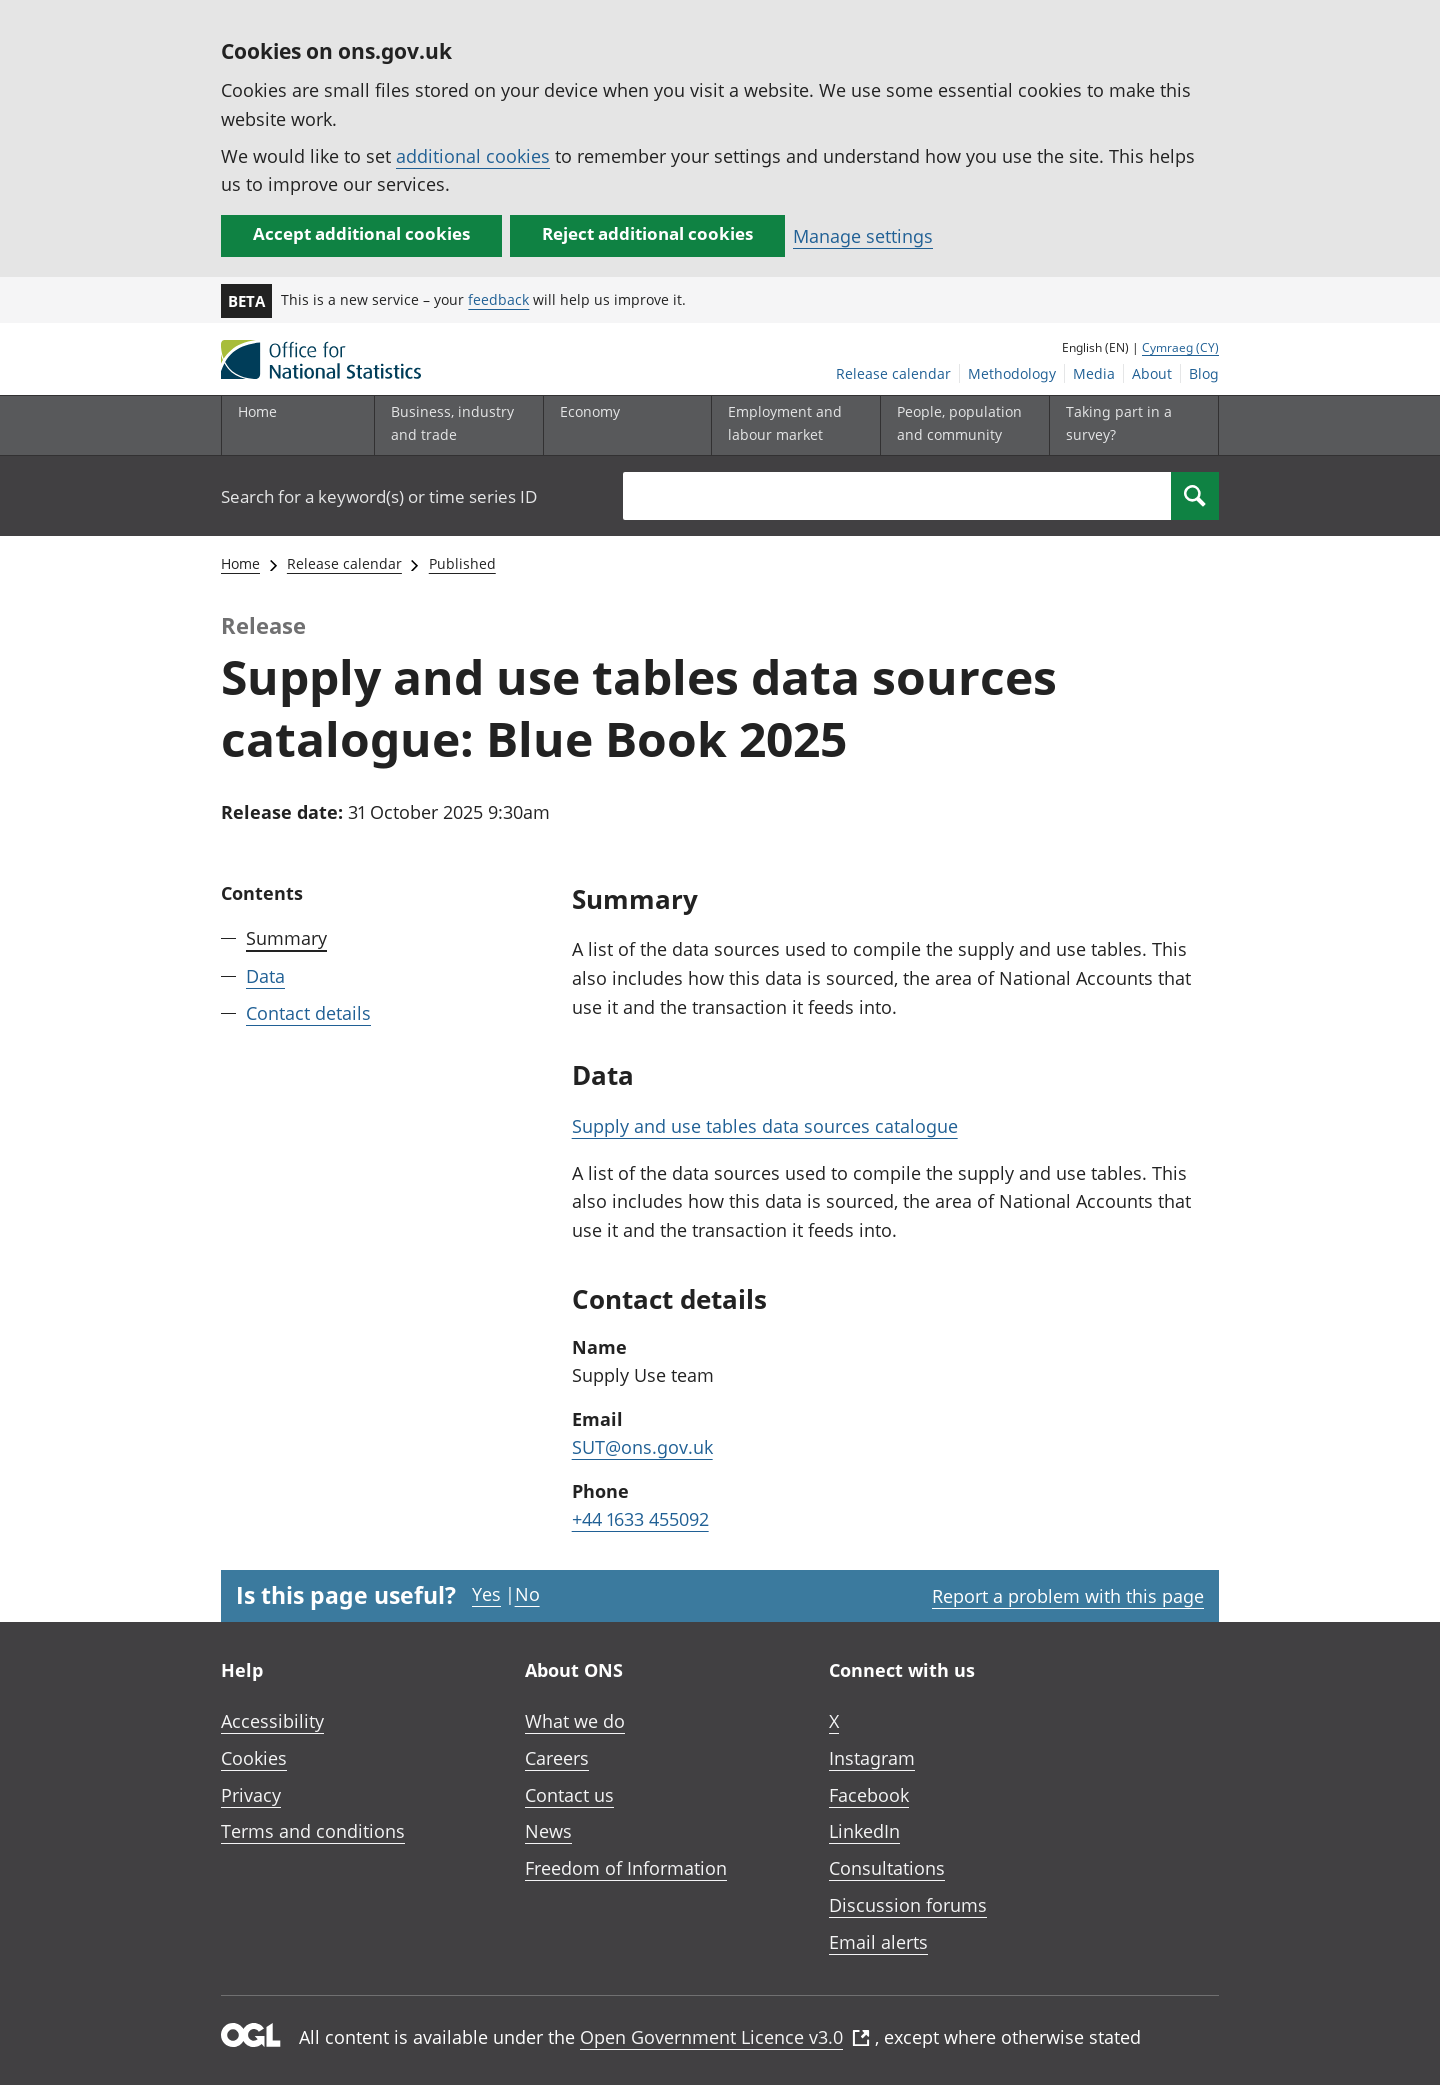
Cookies (254, 1758)
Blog (1204, 373)
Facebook (869, 1795)
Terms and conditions (313, 1831)
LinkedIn (864, 1831)
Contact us (569, 1795)
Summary (286, 938)
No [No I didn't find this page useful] (527, 1594)
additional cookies (473, 156)
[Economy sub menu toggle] (623, 425)
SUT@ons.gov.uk (642, 1447)
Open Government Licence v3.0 (725, 2037)
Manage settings (863, 236)
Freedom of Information (626, 1868)
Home (257, 411)
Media (1094, 373)
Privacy (251, 1795)
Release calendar (893, 373)
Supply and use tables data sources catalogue (765, 1126)
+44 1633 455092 (640, 1519)
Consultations (887, 1868)
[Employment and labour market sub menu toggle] (791, 425)
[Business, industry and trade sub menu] (454, 425)
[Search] (1195, 496)
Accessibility (272, 1721)
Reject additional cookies (647, 233)
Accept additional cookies (361, 233)
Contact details (308, 1013)
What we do (575, 1721)
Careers (557, 1758)
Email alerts (878, 1942)
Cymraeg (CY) (1180, 347)
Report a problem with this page (1068, 1596)
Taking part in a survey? (1119, 422)
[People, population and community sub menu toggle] (960, 425)
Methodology (1012, 373)
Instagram (872, 1758)
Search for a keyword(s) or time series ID (379, 496)
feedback (498, 299)
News (548, 1831)
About (1152, 373)
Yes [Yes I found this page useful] (486, 1594)
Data (265, 976)
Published (462, 563)
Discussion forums (908, 1905)
